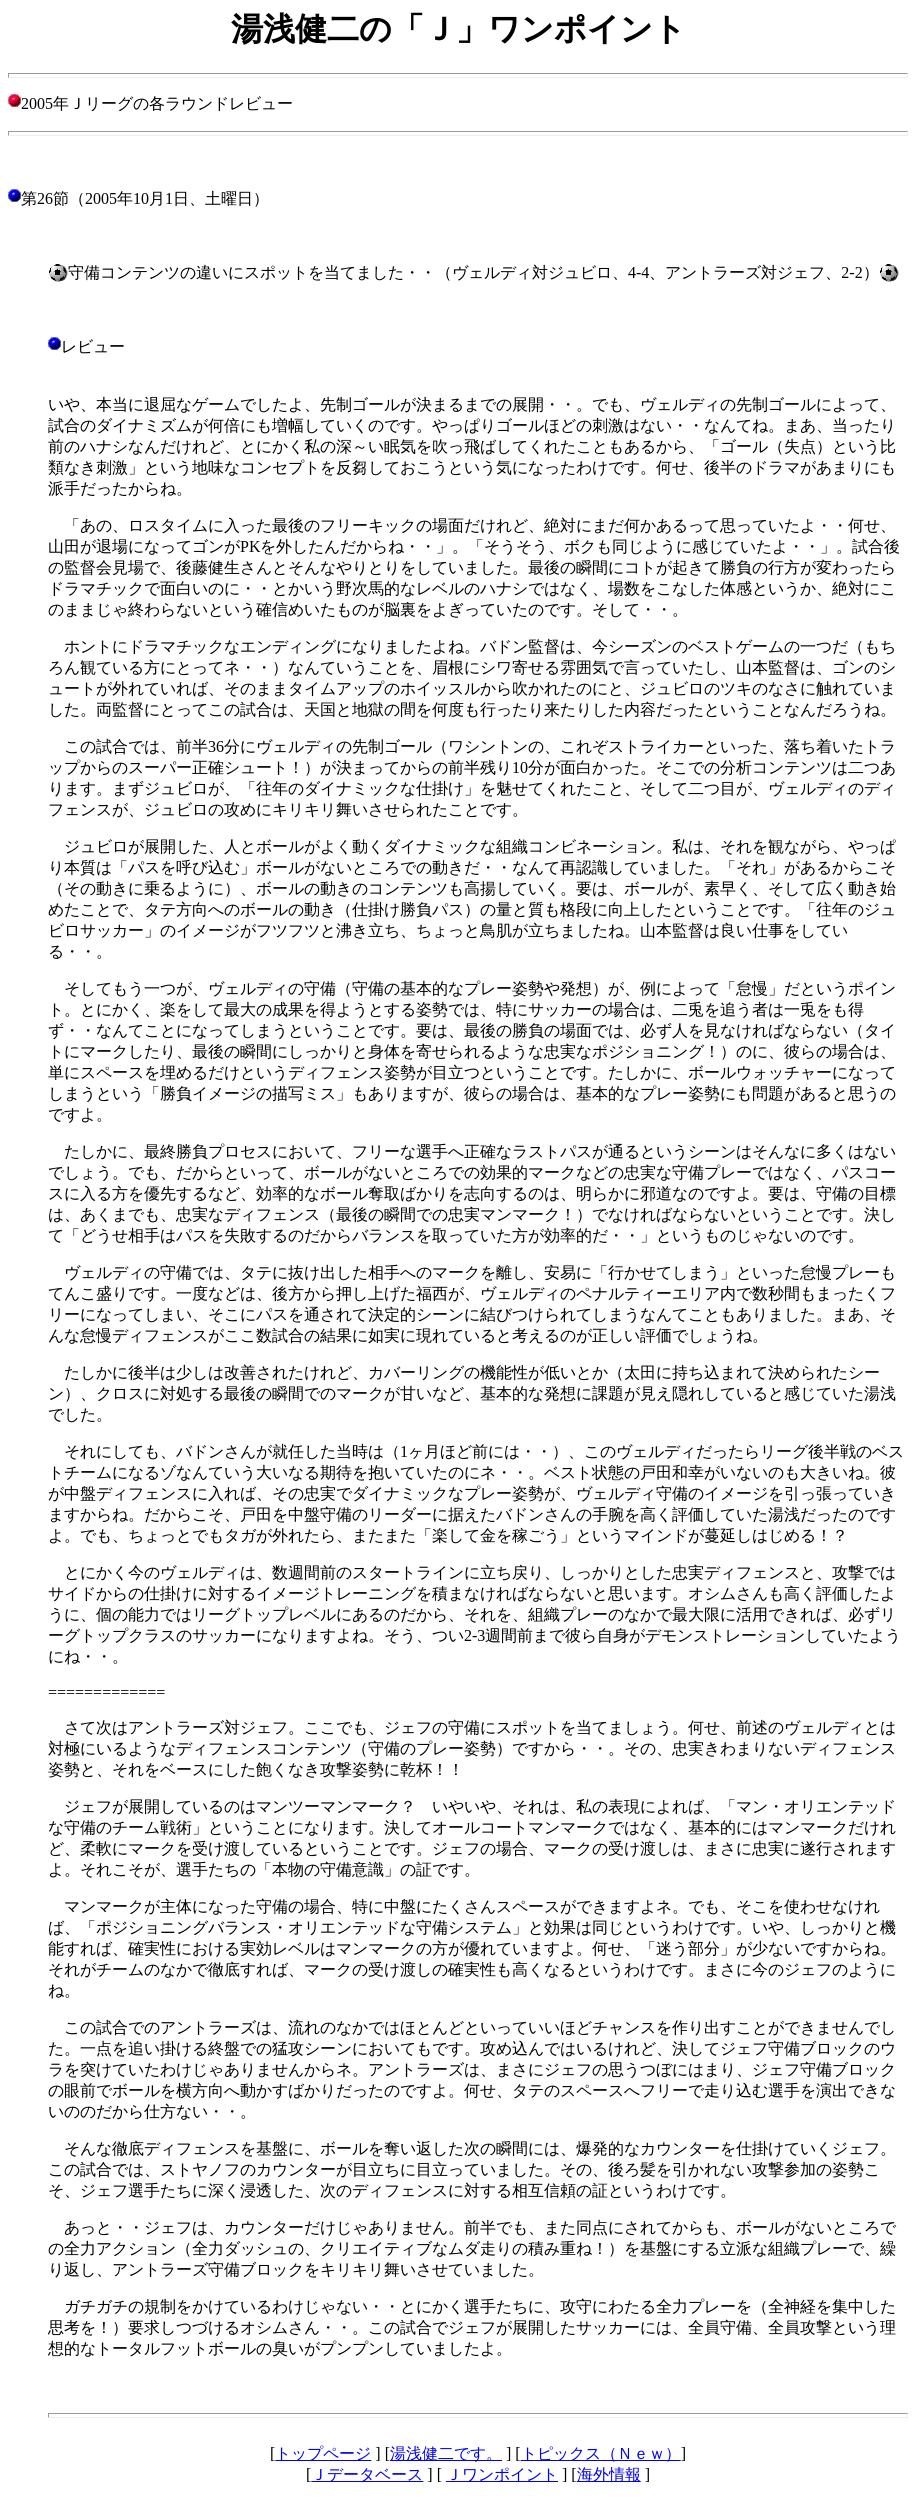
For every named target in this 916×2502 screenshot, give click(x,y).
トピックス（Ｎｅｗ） (601, 2453)
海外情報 (609, 2474)
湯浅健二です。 (446, 2453)
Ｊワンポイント (502, 2474)
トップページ (323, 2453)
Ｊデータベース (367, 2474)
